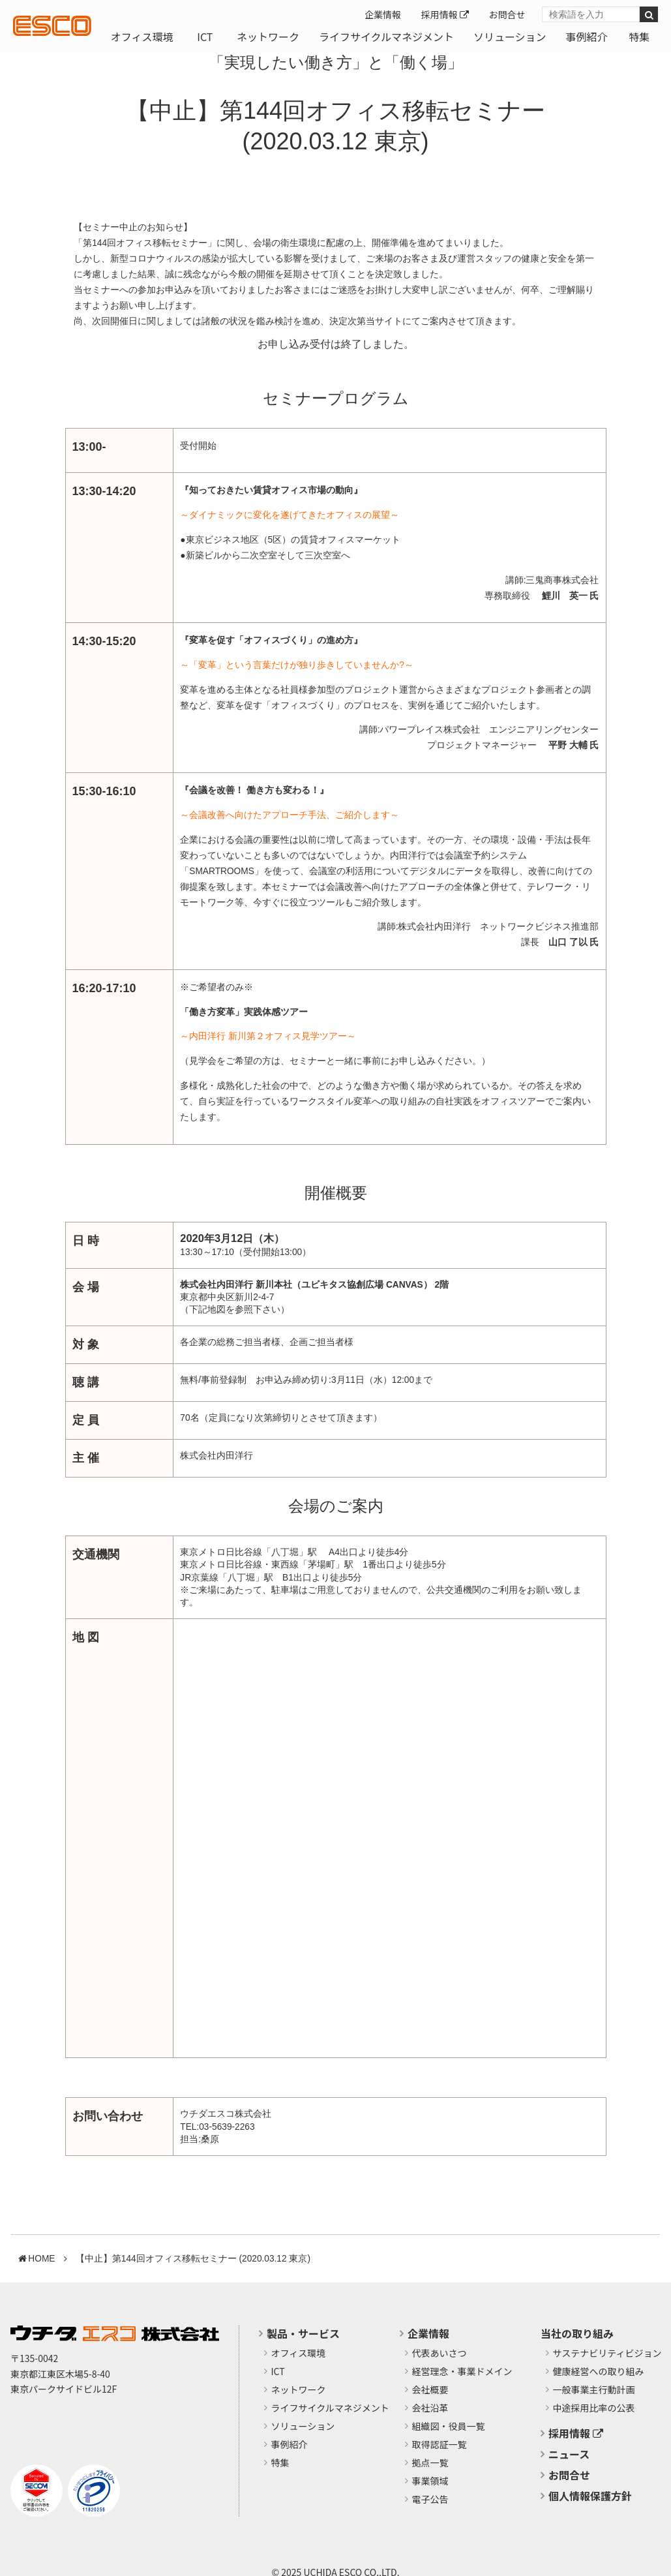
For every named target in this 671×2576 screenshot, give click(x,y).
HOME (41, 2259)
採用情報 (445, 14)
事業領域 (430, 2481)
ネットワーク (268, 36)
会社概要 (430, 2390)
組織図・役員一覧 (448, 2426)
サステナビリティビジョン (607, 2353)
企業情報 (383, 14)
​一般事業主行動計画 (594, 2390)
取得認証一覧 (439, 2445)
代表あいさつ (439, 2353)
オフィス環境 (142, 36)
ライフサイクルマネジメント (386, 36)
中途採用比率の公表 (594, 2408)
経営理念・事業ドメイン (462, 2372)
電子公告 (430, 2500)
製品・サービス (303, 2333)
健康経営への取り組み (598, 2372)
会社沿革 (430, 2408)
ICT (205, 36)
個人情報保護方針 (590, 2495)
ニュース (568, 2454)
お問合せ (506, 14)
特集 (639, 36)
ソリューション (509, 36)
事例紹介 (586, 36)
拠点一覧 (430, 2463)
